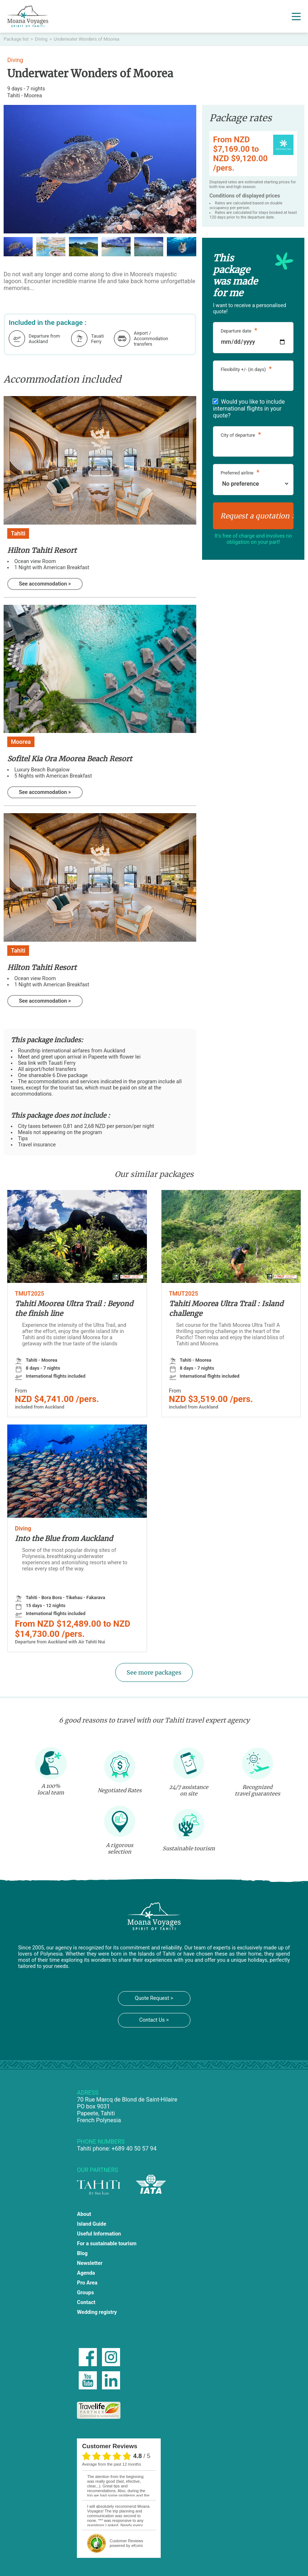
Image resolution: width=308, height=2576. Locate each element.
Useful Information (99, 2234)
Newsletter (89, 2263)
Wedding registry (97, 2312)
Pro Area (87, 2283)
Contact (86, 2302)
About (84, 2214)
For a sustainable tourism (106, 2244)
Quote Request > (154, 1998)
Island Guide (91, 2224)
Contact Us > (154, 2020)
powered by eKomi (126, 2543)
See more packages (154, 1672)
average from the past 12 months (111, 2464)
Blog (82, 2253)
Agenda (86, 2273)
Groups (85, 2293)
